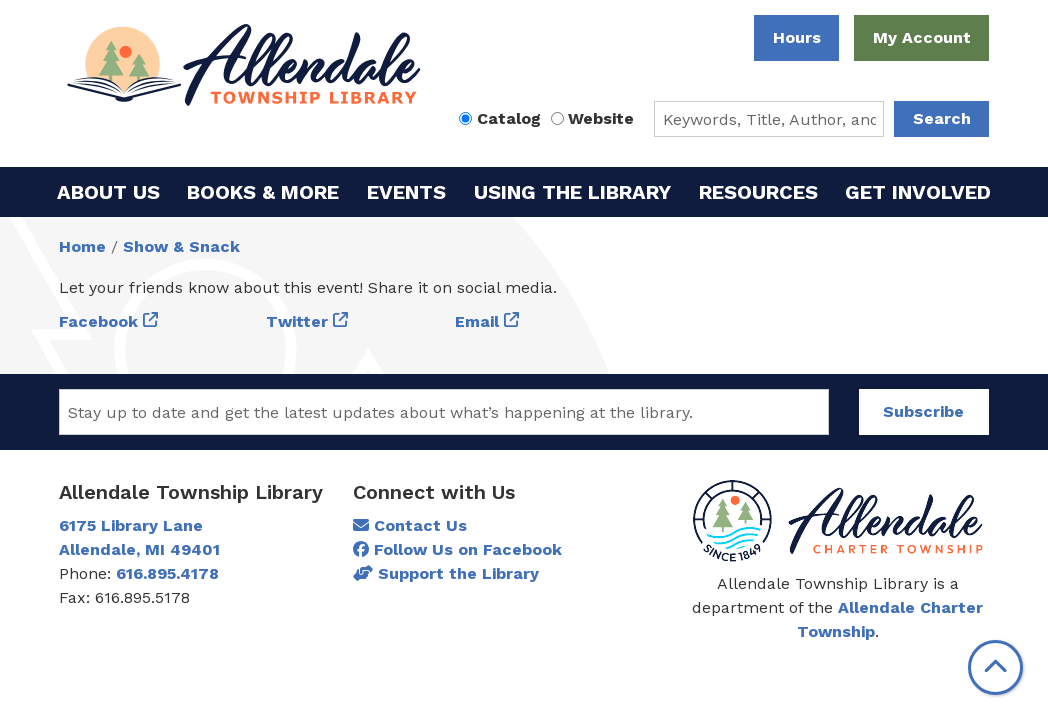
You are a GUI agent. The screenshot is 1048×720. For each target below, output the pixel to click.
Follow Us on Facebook (457, 549)
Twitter (297, 321)
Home (82, 246)
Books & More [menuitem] (263, 192)
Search (942, 118)
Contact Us (410, 525)
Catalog (509, 118)
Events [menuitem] (406, 192)
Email (477, 321)
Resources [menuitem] (758, 192)
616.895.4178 (167, 573)
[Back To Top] (995, 667)
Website (601, 118)
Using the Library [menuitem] (572, 192)
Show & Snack (181, 246)
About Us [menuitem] (108, 192)
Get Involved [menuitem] (918, 192)
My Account (922, 37)
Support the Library (446, 573)
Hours (797, 37)
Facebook (98, 321)
